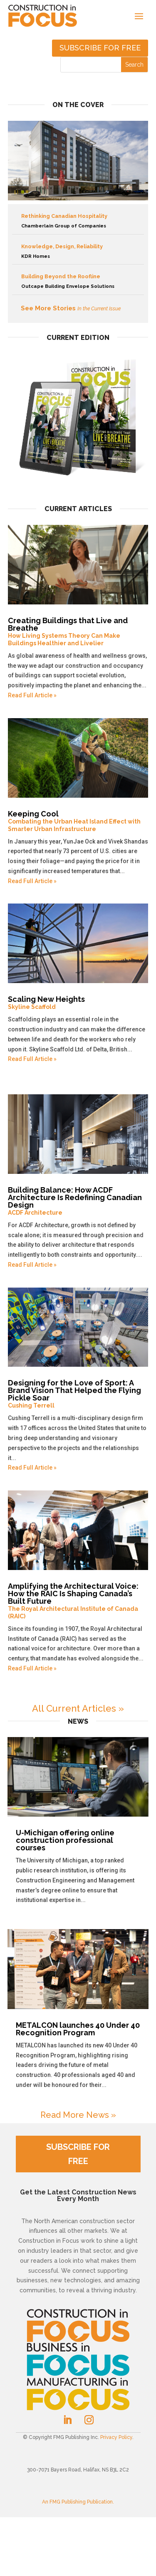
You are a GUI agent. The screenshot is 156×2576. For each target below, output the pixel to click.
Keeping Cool (78, 821)
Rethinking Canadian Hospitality (78, 222)
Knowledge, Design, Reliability (78, 252)
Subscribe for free (100, 47)
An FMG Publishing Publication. (78, 2502)
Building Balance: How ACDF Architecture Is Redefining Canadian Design (78, 1201)
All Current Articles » (78, 1708)
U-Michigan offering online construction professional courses (65, 1840)
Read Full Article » (32, 695)
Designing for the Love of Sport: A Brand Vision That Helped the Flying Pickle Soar (78, 1393)
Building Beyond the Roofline (78, 282)
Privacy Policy (116, 2437)
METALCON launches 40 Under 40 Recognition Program (78, 2029)
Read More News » (78, 2115)
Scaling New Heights (78, 1003)
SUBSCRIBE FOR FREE (78, 2154)
